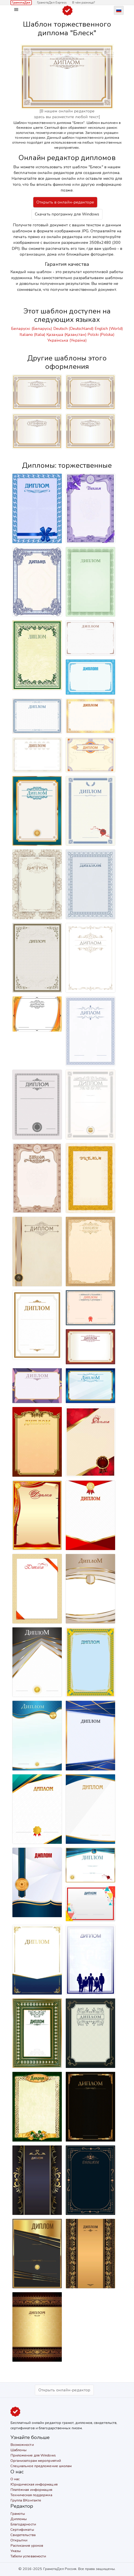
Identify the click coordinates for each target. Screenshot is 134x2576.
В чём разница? (83, 2)
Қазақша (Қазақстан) (66, 334)
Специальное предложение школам (41, 2466)
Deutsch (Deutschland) (73, 328)
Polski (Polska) (101, 334)
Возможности (22, 2444)
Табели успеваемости (28, 2556)
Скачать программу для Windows (67, 214)
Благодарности (23, 2524)
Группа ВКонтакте (25, 2500)
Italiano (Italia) (32, 334)
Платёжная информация (31, 2489)
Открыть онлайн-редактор (64, 2390)
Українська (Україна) (67, 340)
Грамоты (17, 2513)
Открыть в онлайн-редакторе (65, 202)
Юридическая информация (34, 2484)
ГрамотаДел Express (52, 2)
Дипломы (18, 2519)
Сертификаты (22, 2529)
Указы (15, 2551)
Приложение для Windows (33, 2455)
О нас (15, 2479)
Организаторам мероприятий (35, 2460)
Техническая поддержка (31, 2495)
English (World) (109, 328)
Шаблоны (18, 2450)
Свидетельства (23, 2535)
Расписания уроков (26, 2545)
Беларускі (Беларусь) (31, 328)
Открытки (19, 2540)
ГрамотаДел (21, 2)
